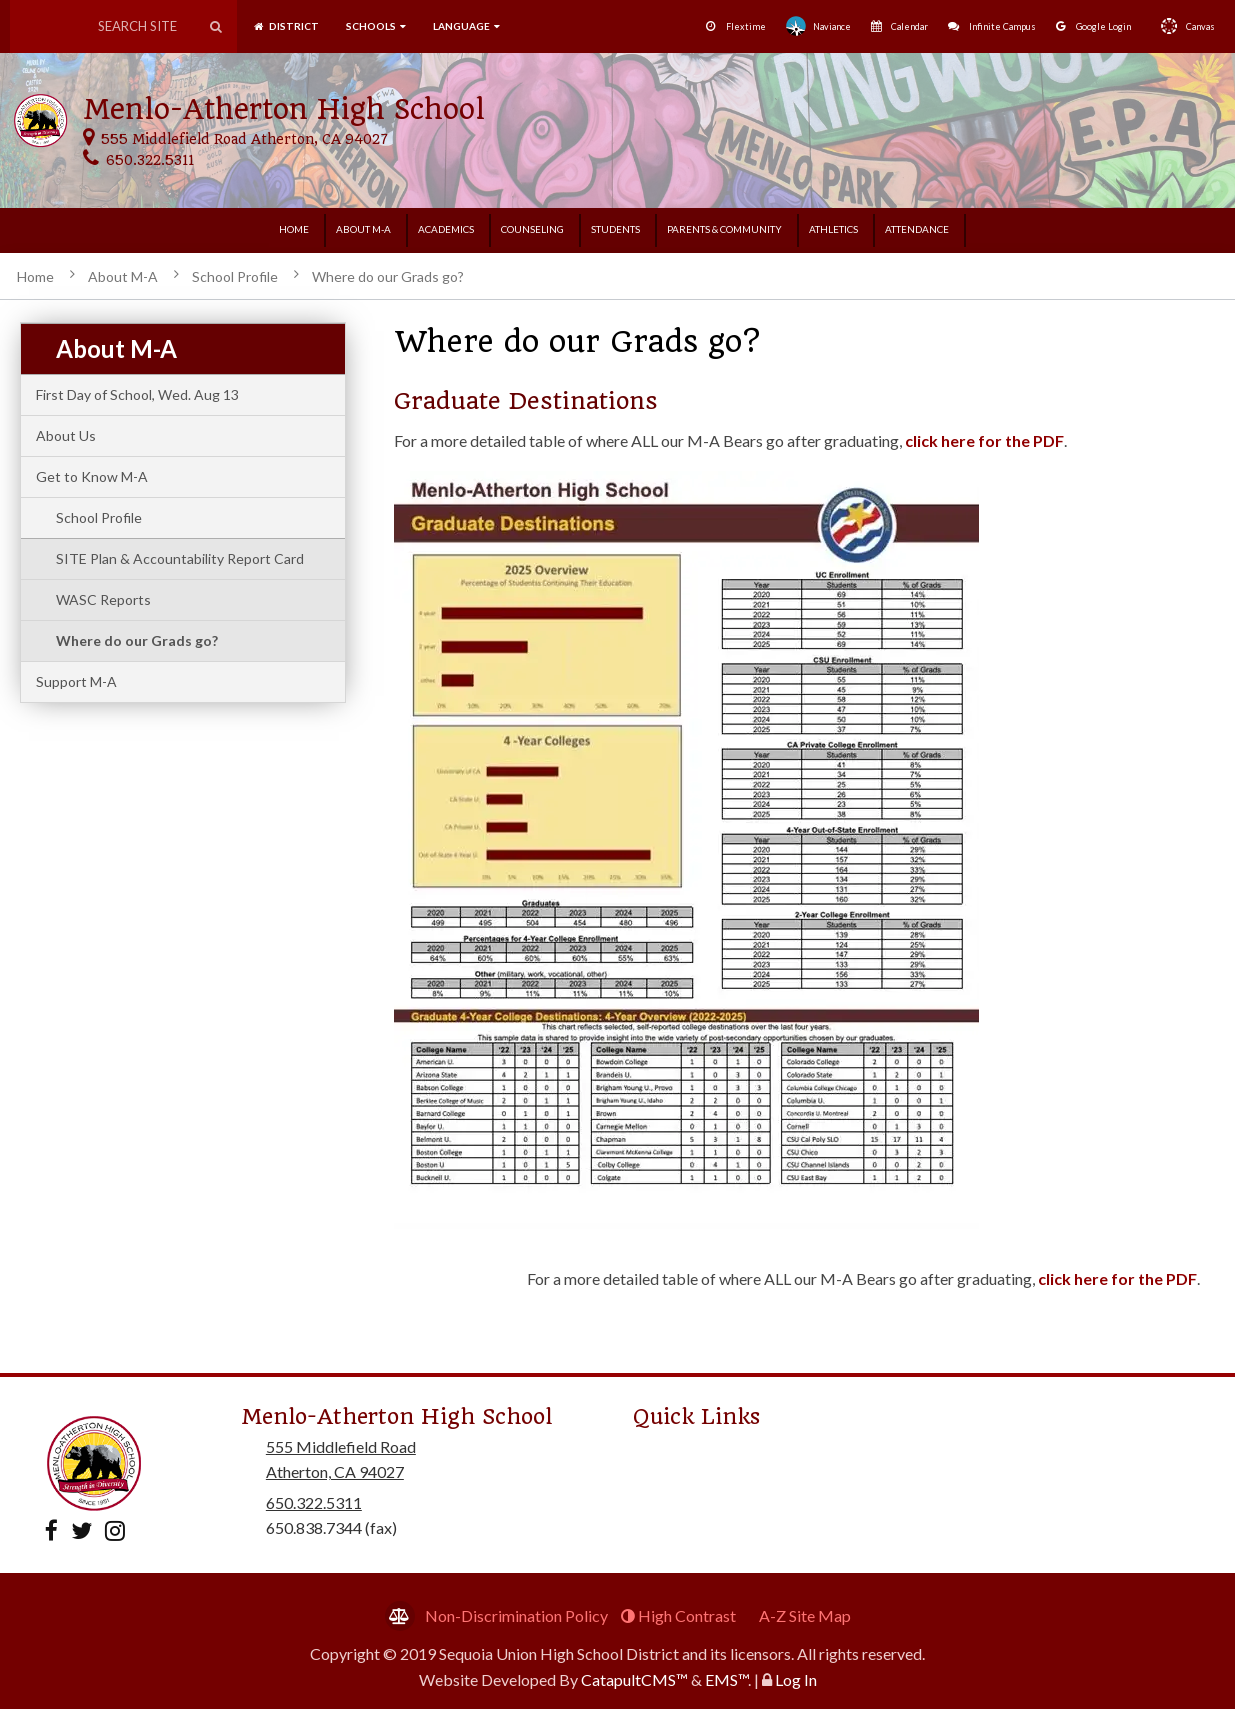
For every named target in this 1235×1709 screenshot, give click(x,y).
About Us (66, 435)
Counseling (532, 229)
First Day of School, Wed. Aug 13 (137, 394)
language (466, 26)
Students (615, 229)
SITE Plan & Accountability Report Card (180, 558)
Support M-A (76, 681)
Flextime (736, 26)
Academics (446, 229)
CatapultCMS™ (634, 1679)
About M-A (363, 229)
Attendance (917, 229)
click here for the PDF (984, 440)
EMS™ (726, 1679)
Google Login (1093, 26)
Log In (796, 1679)
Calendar (899, 26)
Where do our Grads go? (388, 276)
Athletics (833, 229)
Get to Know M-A (92, 476)
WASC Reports (103, 599)
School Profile (235, 276)
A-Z (805, 1615)
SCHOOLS (376, 26)
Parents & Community (724, 229)
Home (294, 229)
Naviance (818, 26)
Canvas (1183, 26)
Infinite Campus (992, 26)
